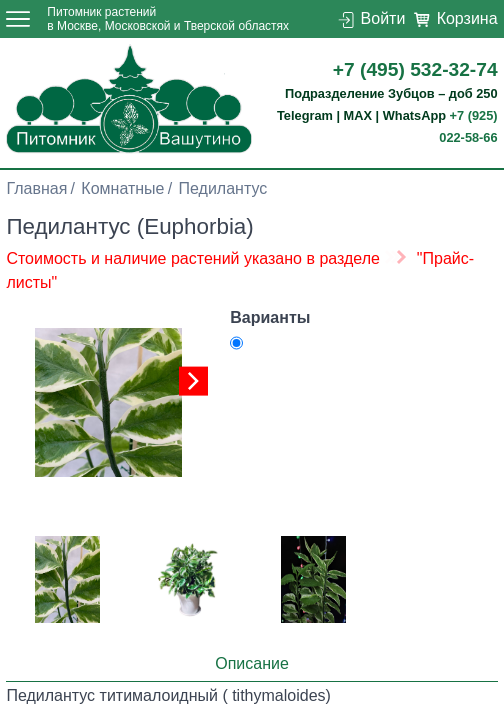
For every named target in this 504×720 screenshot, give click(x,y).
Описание (252, 663)
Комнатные (122, 188)
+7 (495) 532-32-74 (415, 69)
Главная (36, 188)
